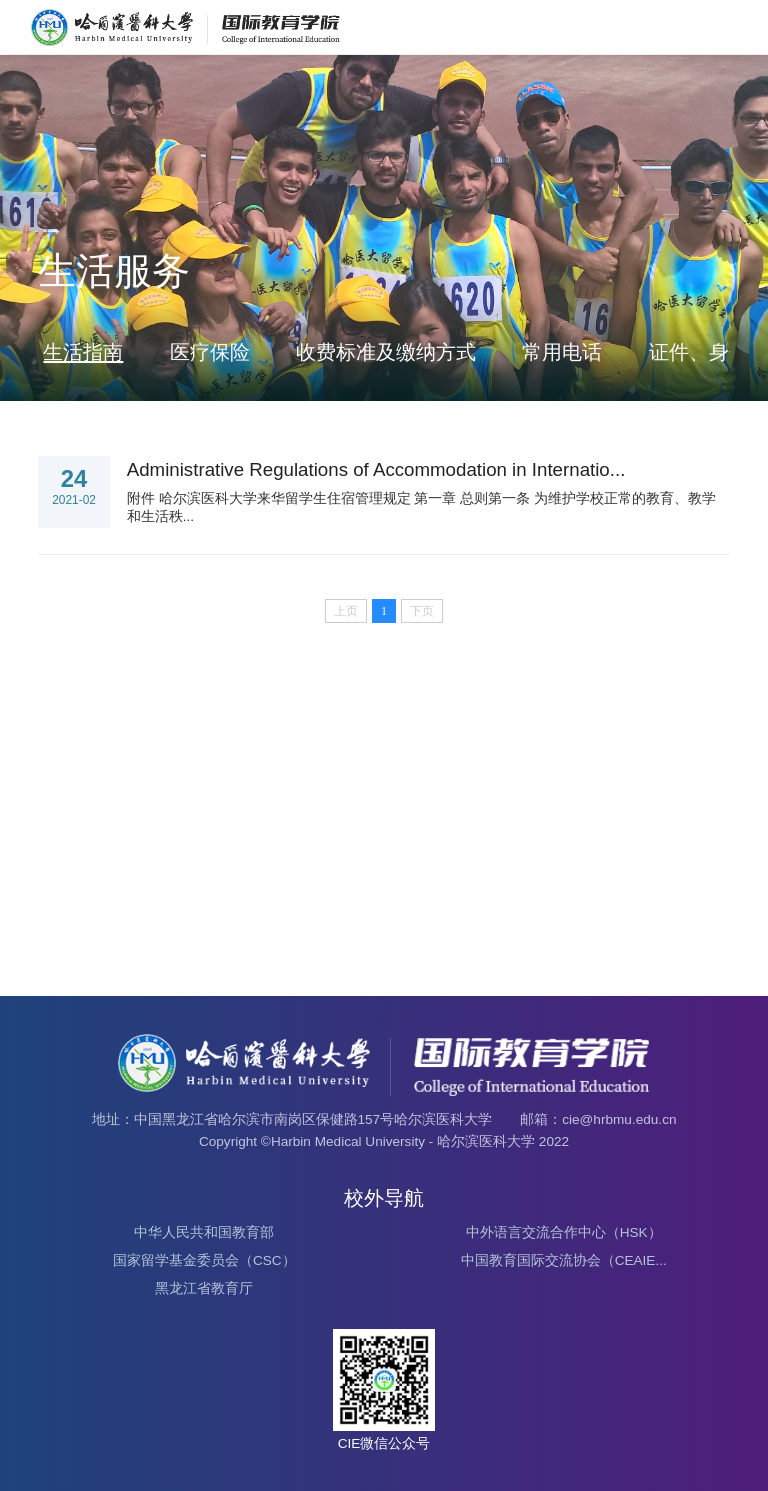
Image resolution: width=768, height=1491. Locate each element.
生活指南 (83, 352)
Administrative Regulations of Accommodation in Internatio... (376, 469)
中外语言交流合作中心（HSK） (564, 1232)
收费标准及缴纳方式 (386, 352)
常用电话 (562, 352)
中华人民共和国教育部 (204, 1232)
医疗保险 (210, 352)
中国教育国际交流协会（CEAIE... (564, 1260)
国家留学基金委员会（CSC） (204, 1260)
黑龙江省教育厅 (204, 1288)
